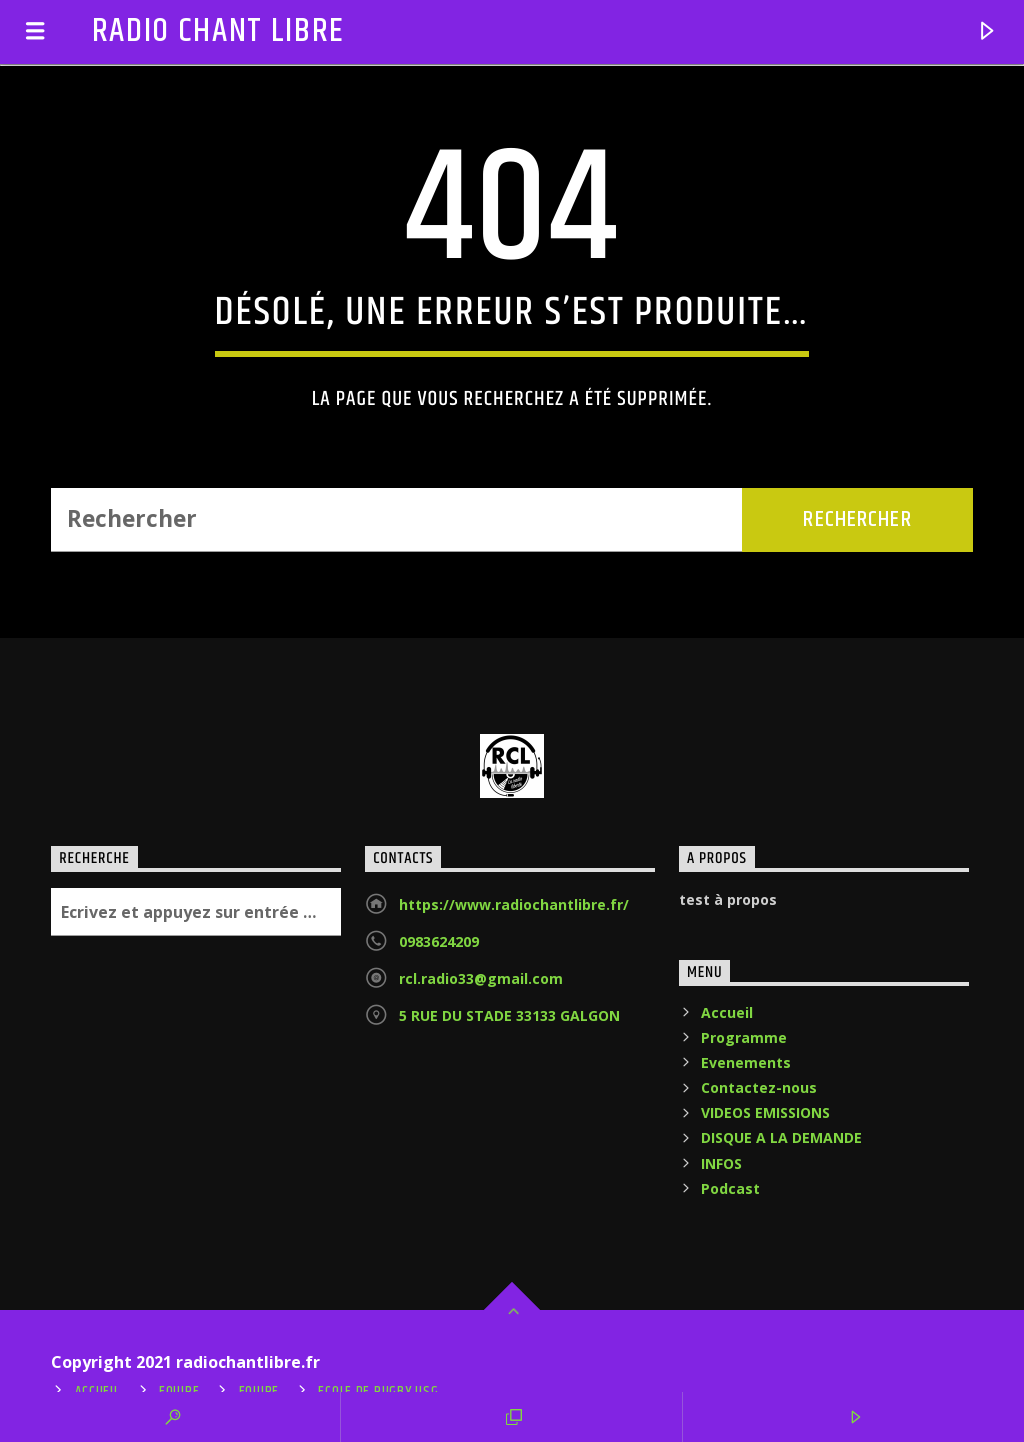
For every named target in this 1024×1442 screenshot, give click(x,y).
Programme (744, 1037)
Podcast (730, 1188)
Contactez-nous (759, 1087)
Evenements (746, 1062)
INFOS (721, 1163)
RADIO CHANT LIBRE (219, 31)
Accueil (727, 1012)
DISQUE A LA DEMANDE (781, 1137)
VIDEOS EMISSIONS (765, 1112)
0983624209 (439, 941)
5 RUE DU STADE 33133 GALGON (509, 1015)
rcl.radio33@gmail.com (481, 978)
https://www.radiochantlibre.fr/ (514, 904)
